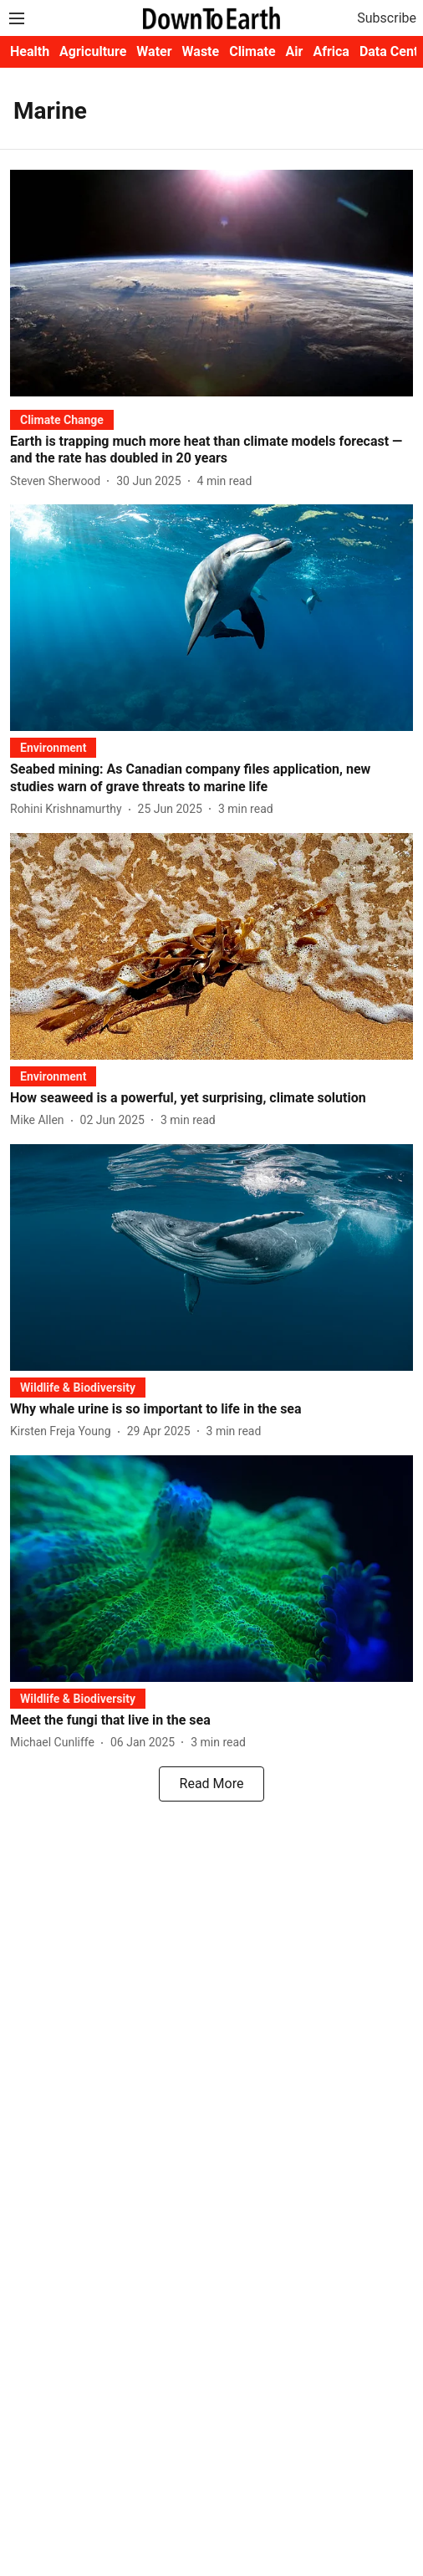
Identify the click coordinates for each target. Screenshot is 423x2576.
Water (153, 51)
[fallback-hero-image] (211, 283)
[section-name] (62, 419)
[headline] (211, 450)
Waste (201, 51)
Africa (331, 51)
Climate (252, 51)
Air (294, 51)
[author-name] (58, 481)
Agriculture (92, 51)
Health (29, 51)
